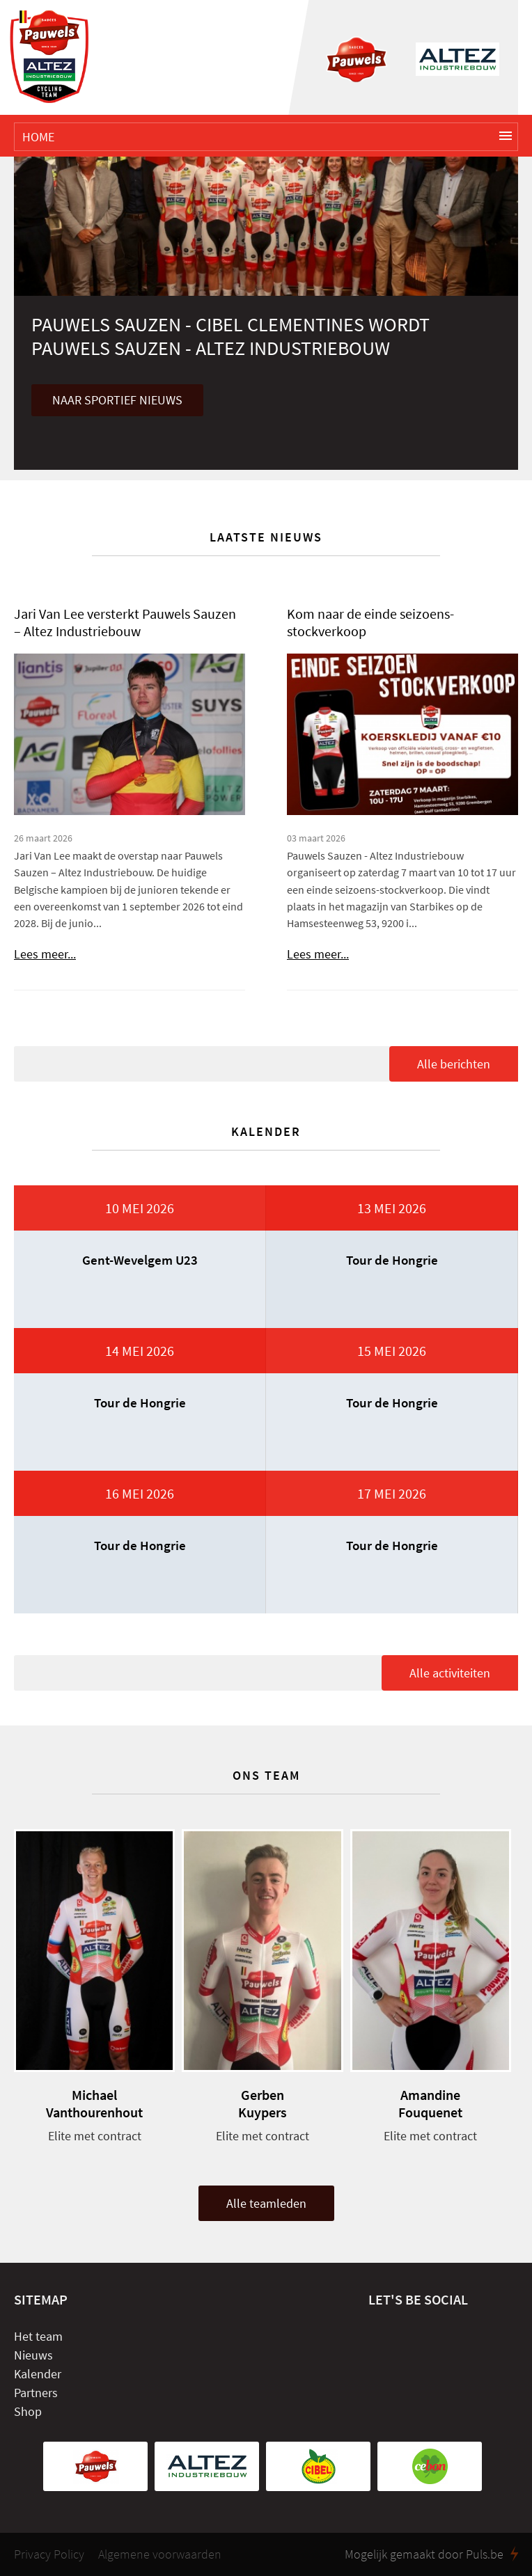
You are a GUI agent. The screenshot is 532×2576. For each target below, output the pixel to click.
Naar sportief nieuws (117, 400)
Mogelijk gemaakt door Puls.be (431, 2554)
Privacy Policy (49, 2554)
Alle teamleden (266, 2203)
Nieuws (33, 2355)
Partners (36, 2393)
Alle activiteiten (449, 1673)
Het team (38, 2336)
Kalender (37, 2374)
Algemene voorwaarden (159, 2554)
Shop (28, 2411)
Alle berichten (453, 1064)
